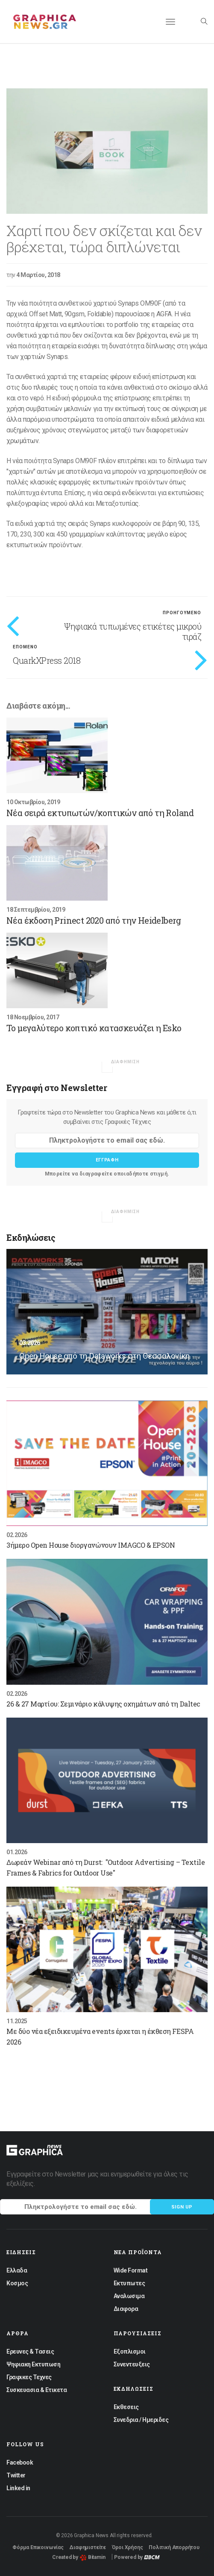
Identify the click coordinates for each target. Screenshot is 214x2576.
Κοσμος (17, 2283)
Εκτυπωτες (129, 2283)
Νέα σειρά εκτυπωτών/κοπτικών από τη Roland (100, 812)
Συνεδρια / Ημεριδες (141, 2419)
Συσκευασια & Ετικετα (36, 2389)
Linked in (18, 2488)
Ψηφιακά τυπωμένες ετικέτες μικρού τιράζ (133, 631)
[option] (107, 151)
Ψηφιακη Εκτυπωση (33, 2364)
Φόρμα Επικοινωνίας (38, 2547)
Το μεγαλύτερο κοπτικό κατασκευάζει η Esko (93, 1027)
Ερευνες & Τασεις (30, 2351)
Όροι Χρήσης (127, 2547)
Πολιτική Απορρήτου (174, 2547)
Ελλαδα (16, 2270)
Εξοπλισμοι (130, 2351)
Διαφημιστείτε (87, 2547)
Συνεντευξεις (132, 2364)
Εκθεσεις (126, 2407)
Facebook (19, 2462)
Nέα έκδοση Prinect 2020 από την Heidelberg (93, 920)
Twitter (16, 2475)
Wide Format (131, 2270)
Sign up (182, 2207)
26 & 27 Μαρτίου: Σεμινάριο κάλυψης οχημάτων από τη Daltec (103, 1703)
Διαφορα (126, 2308)
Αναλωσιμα (129, 2296)
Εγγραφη (107, 1160)
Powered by (137, 2557)
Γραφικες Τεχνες (29, 2377)
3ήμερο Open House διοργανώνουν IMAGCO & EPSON (90, 1544)
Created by (79, 2557)
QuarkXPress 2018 (46, 660)
